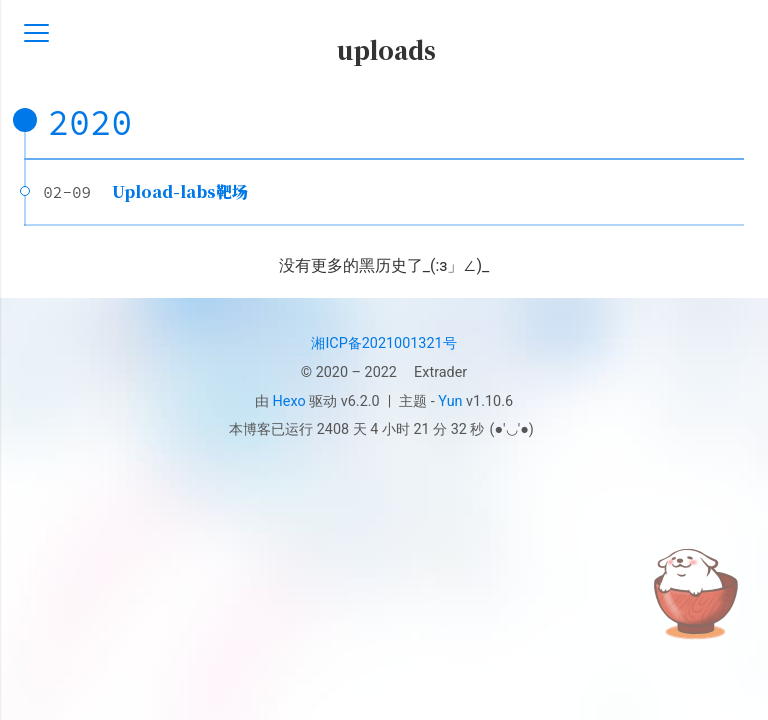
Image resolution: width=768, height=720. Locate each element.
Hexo (289, 401)
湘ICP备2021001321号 (383, 343)
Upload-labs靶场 (180, 191)
